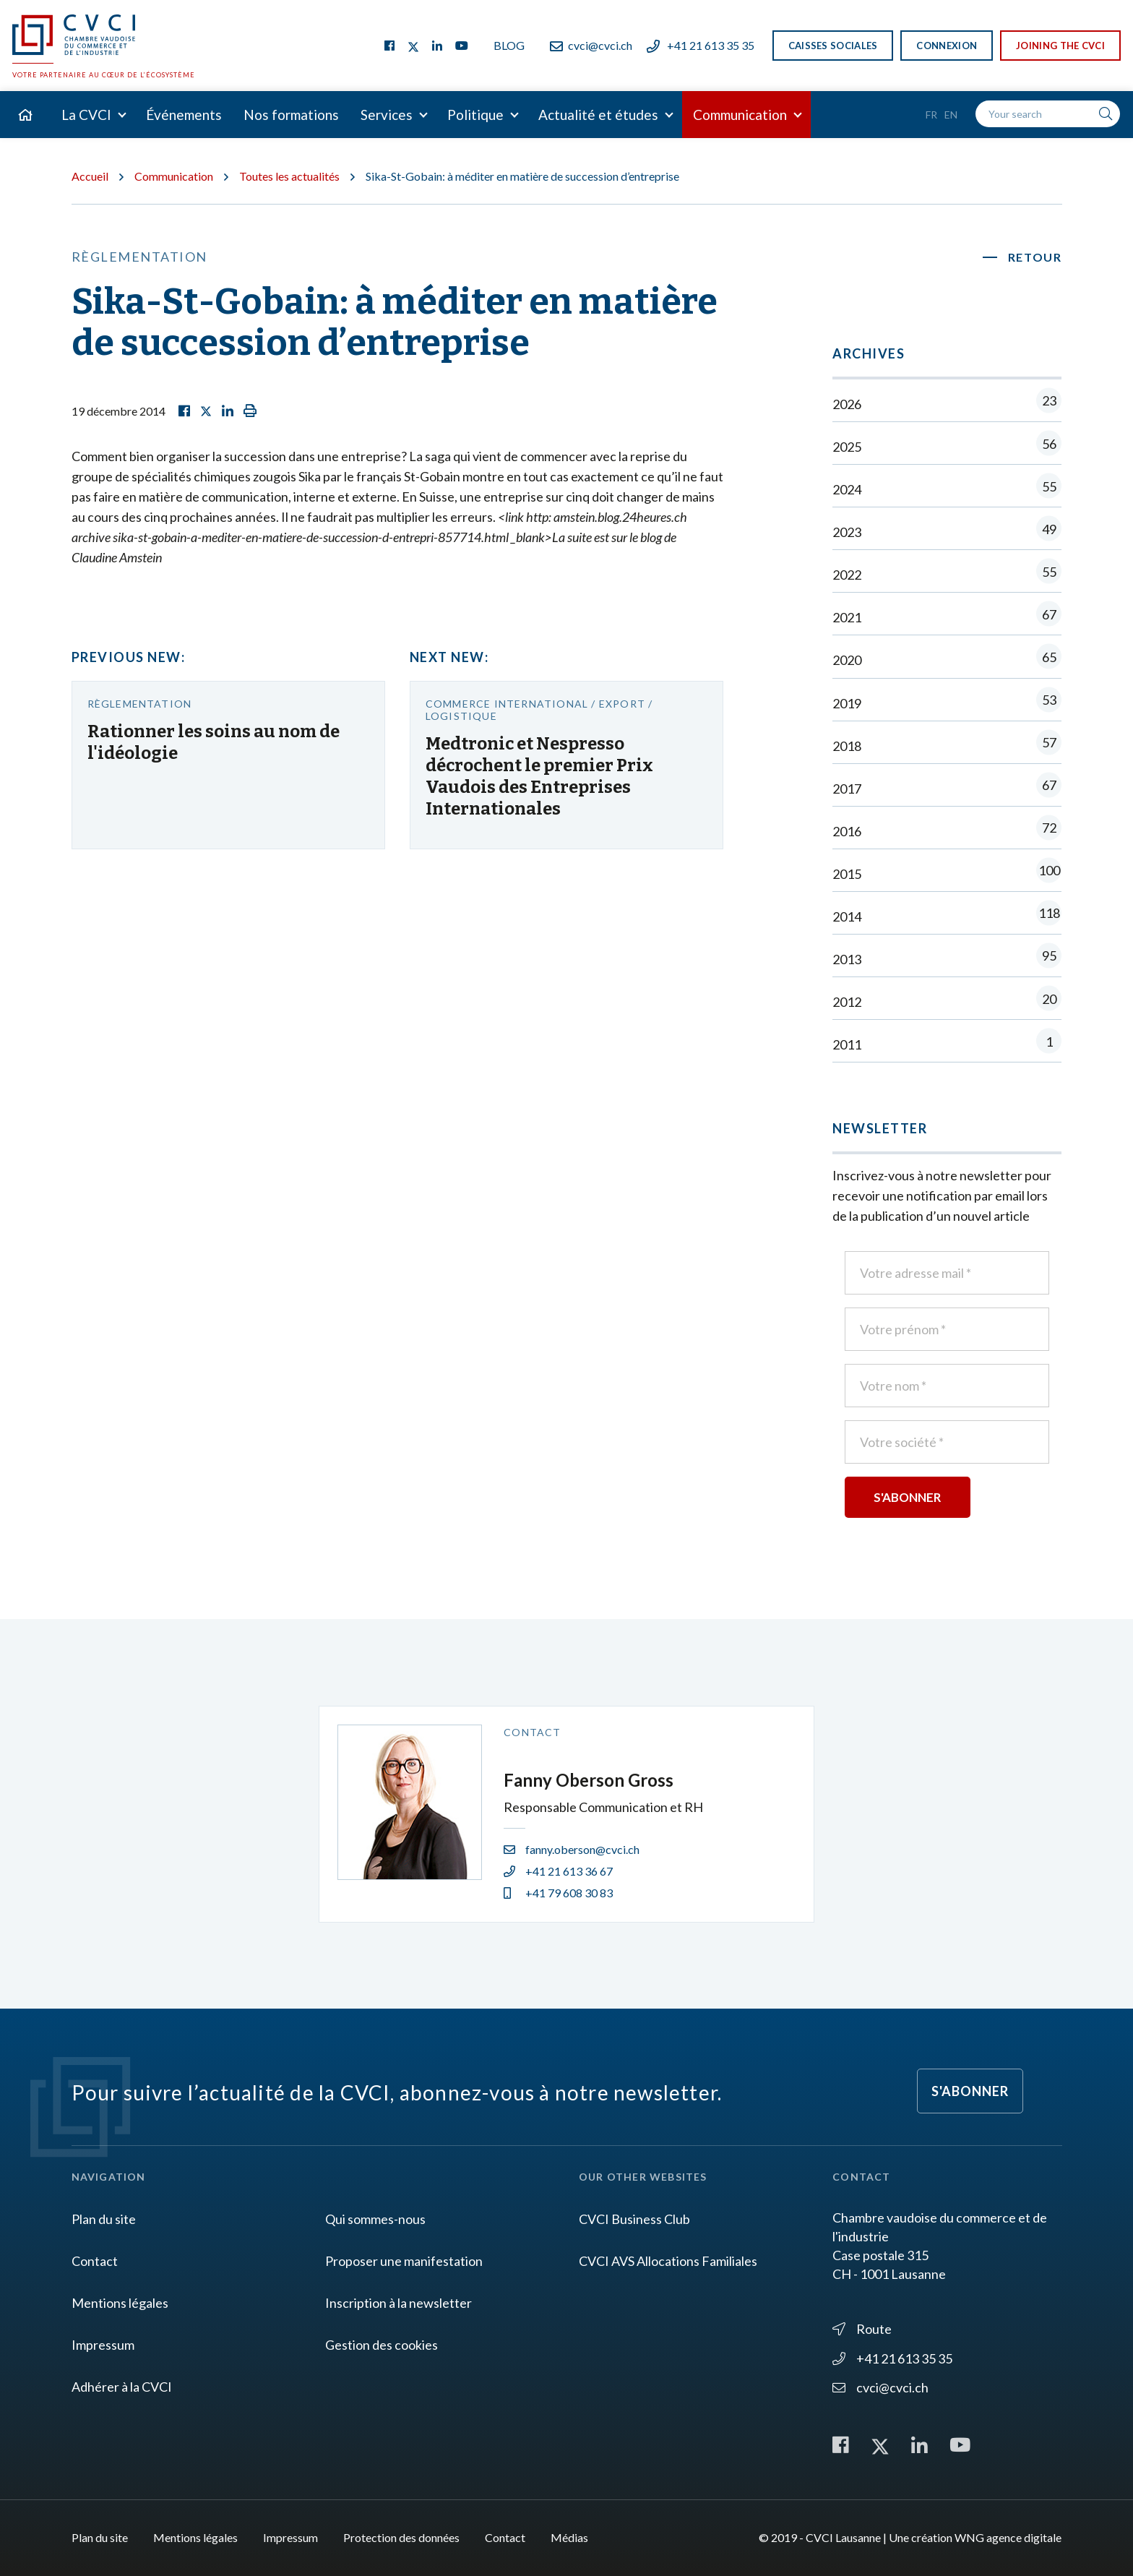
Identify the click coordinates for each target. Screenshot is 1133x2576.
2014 (946, 916)
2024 (946, 489)
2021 (946, 617)
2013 (946, 959)
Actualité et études (598, 114)
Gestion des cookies (381, 2345)
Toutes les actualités (289, 176)
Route (862, 2329)
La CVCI (86, 114)
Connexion (946, 45)
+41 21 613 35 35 (700, 45)
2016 (946, 831)
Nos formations (291, 114)
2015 (946, 873)
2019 (946, 703)
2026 (946, 403)
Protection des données (401, 2537)
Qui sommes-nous (375, 2219)
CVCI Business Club (634, 2219)
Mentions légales (120, 2303)
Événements (184, 114)
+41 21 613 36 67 (558, 1871)
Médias (569, 2537)
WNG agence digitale (1008, 2537)
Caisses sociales (833, 45)
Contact (95, 2261)
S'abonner (970, 2091)
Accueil (90, 176)
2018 (946, 745)
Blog (509, 45)
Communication (740, 114)
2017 (946, 788)
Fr (931, 114)
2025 (946, 446)
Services (387, 114)
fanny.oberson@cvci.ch (571, 1849)
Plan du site (104, 2219)
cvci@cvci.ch (591, 45)
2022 (946, 574)
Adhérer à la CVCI (122, 2387)
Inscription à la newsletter (398, 2303)
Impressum (103, 2345)
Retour (1035, 257)
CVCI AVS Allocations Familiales (668, 2261)
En (950, 114)
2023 (946, 531)
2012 (946, 1001)
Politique (475, 114)
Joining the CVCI (1060, 45)
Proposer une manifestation (404, 2261)
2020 (946, 659)
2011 (946, 1044)
